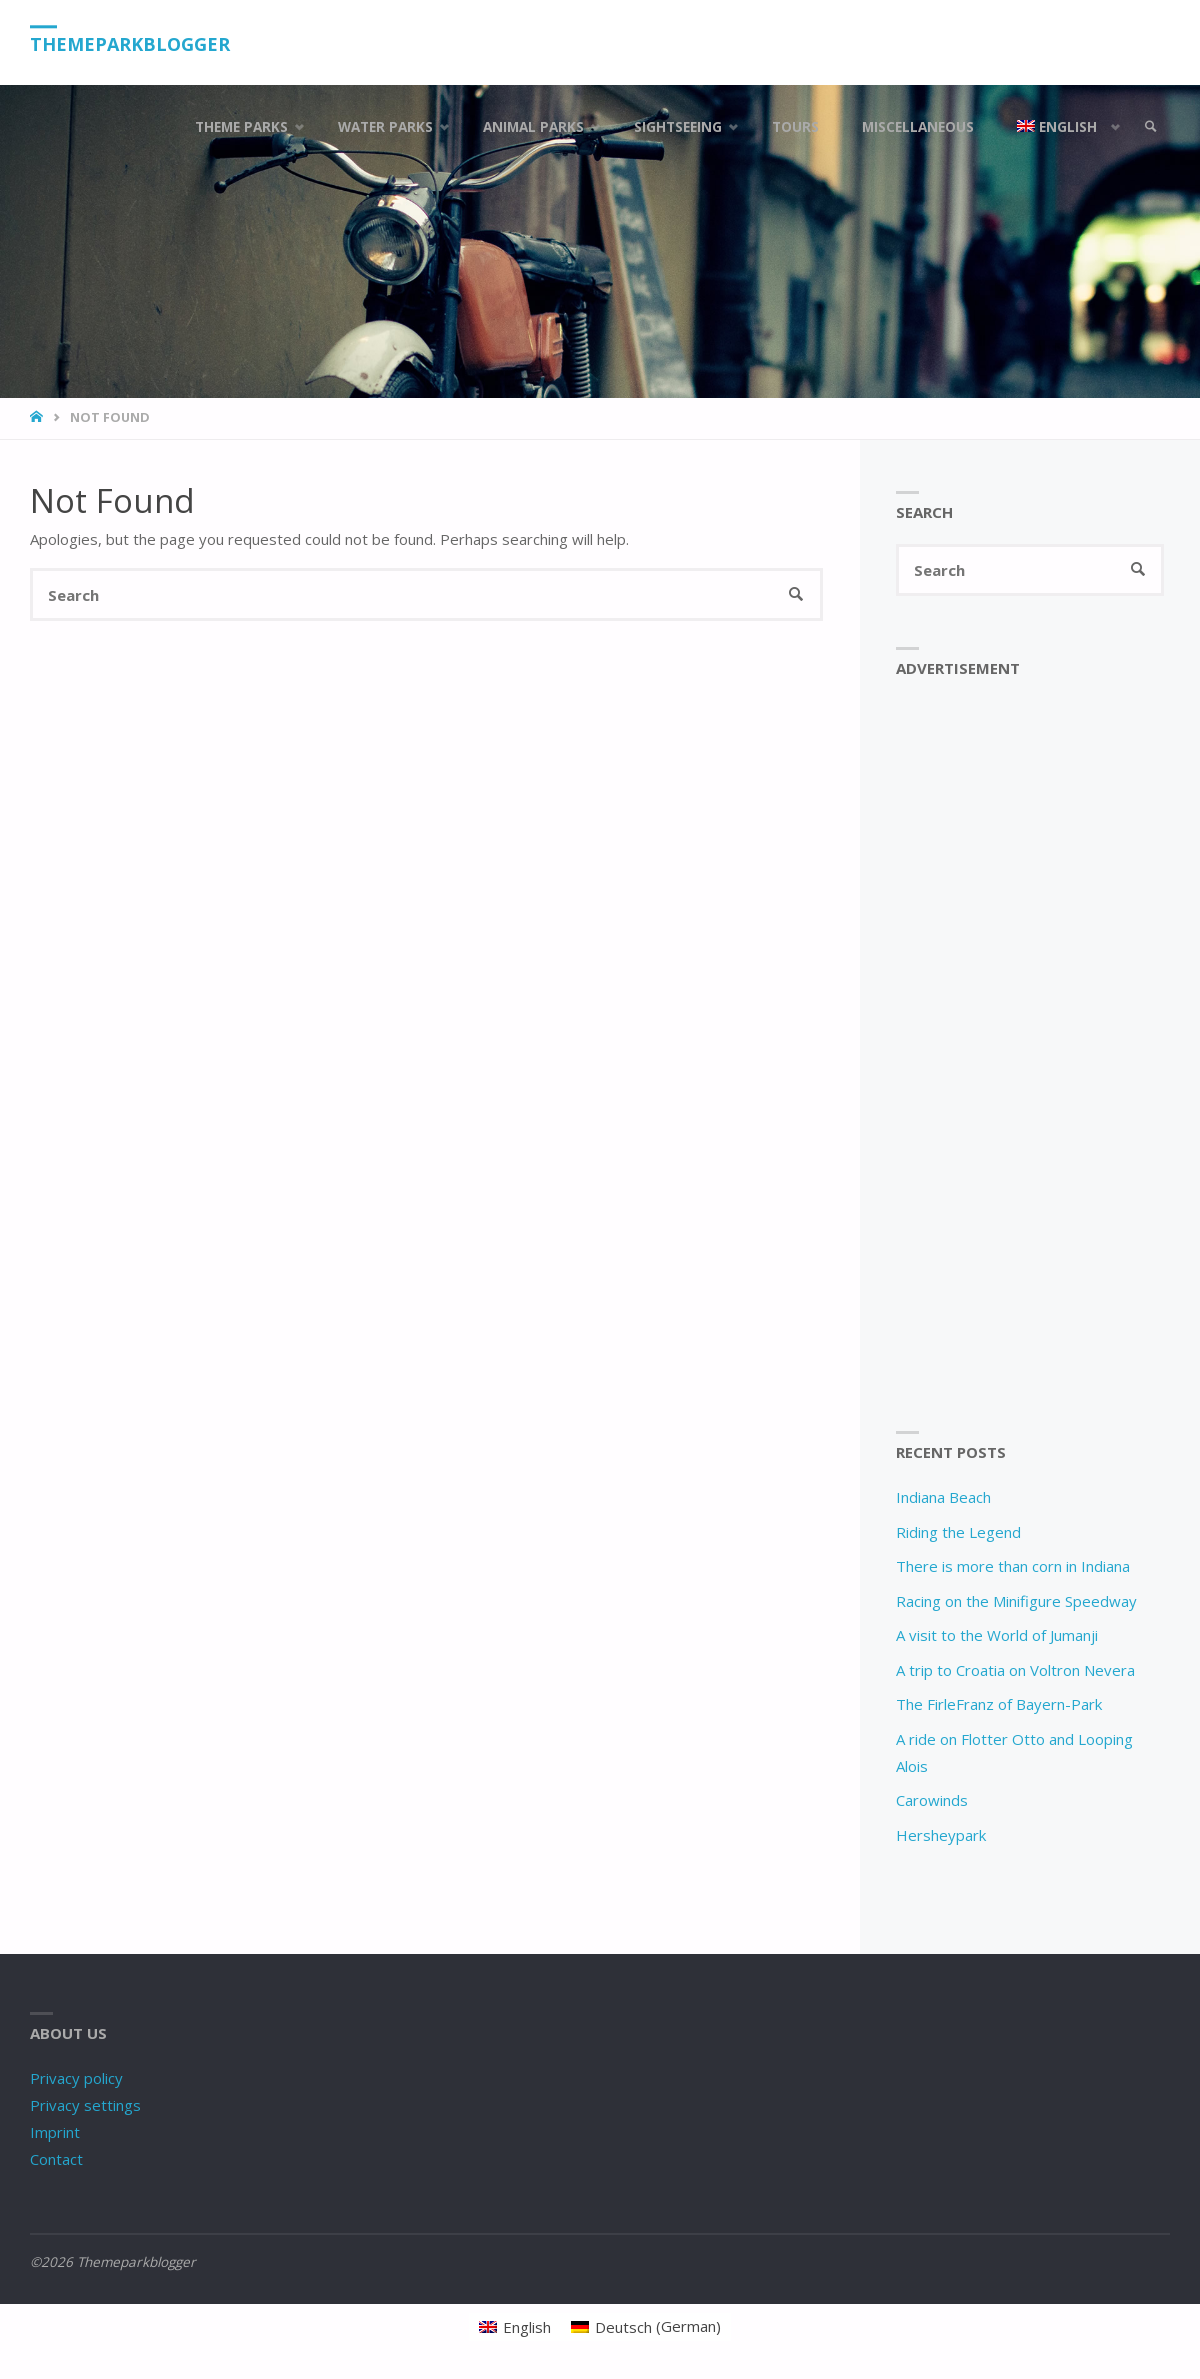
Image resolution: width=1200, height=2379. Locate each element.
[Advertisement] (1030, 1054)
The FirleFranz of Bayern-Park (999, 1704)
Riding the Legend (958, 1532)
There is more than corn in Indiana (1013, 1566)
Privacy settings (85, 2105)
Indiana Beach (943, 1497)
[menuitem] (1064, 127)
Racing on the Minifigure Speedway (1016, 1601)
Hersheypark (941, 1835)
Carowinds (932, 1800)
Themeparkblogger (130, 44)
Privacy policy (76, 2078)
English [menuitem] (527, 2327)
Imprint (55, 2132)
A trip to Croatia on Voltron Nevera (1015, 1670)
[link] (1151, 127)
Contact (56, 2159)
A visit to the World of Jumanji (997, 1635)
